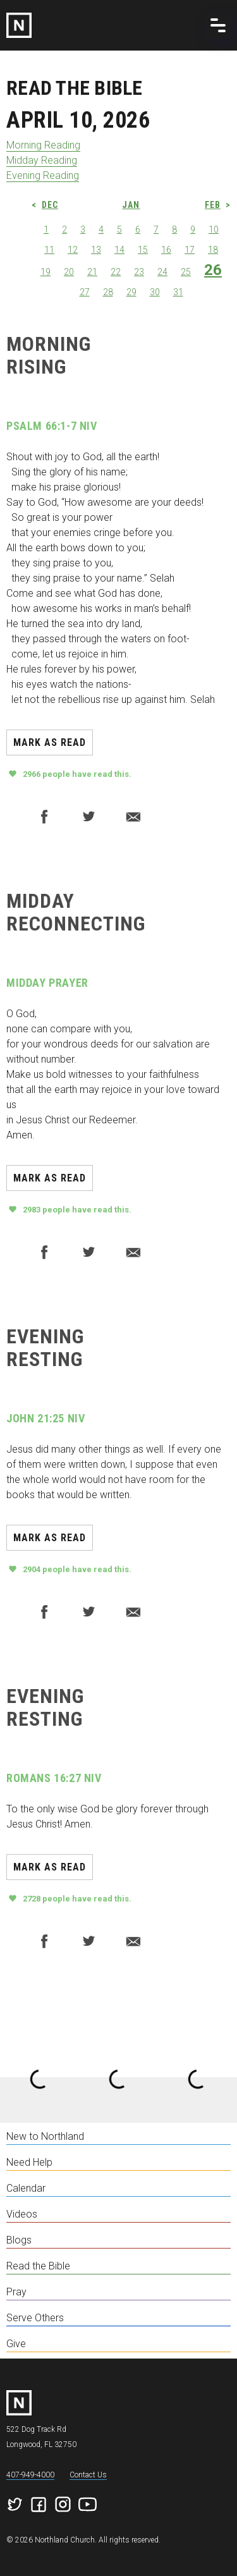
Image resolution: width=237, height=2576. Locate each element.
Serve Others (35, 2318)
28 (108, 292)
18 (213, 250)
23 (139, 272)
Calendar (26, 2188)
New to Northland (45, 2136)
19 (45, 272)
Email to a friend (132, 816)
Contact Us (88, 2474)
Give (16, 2344)
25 (186, 272)
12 (73, 250)
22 (116, 272)
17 (190, 250)
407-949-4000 (30, 2474)
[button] (218, 25)
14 (119, 250)
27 (85, 292)
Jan (131, 205)
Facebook (44, 816)
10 (214, 229)
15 (143, 250)
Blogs (19, 2240)
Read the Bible (38, 2266)
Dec (50, 205)
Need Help (29, 2162)
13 (96, 250)
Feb (213, 205)
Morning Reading (43, 145)
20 (69, 272)
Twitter (88, 816)
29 (131, 292)
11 (49, 250)
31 (178, 292)
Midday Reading (41, 160)
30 (155, 292)
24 (162, 272)
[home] (118, 25)
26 (213, 270)
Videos (21, 2214)
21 (92, 272)
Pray (16, 2292)
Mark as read (49, 742)
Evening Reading (42, 175)
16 (166, 250)
